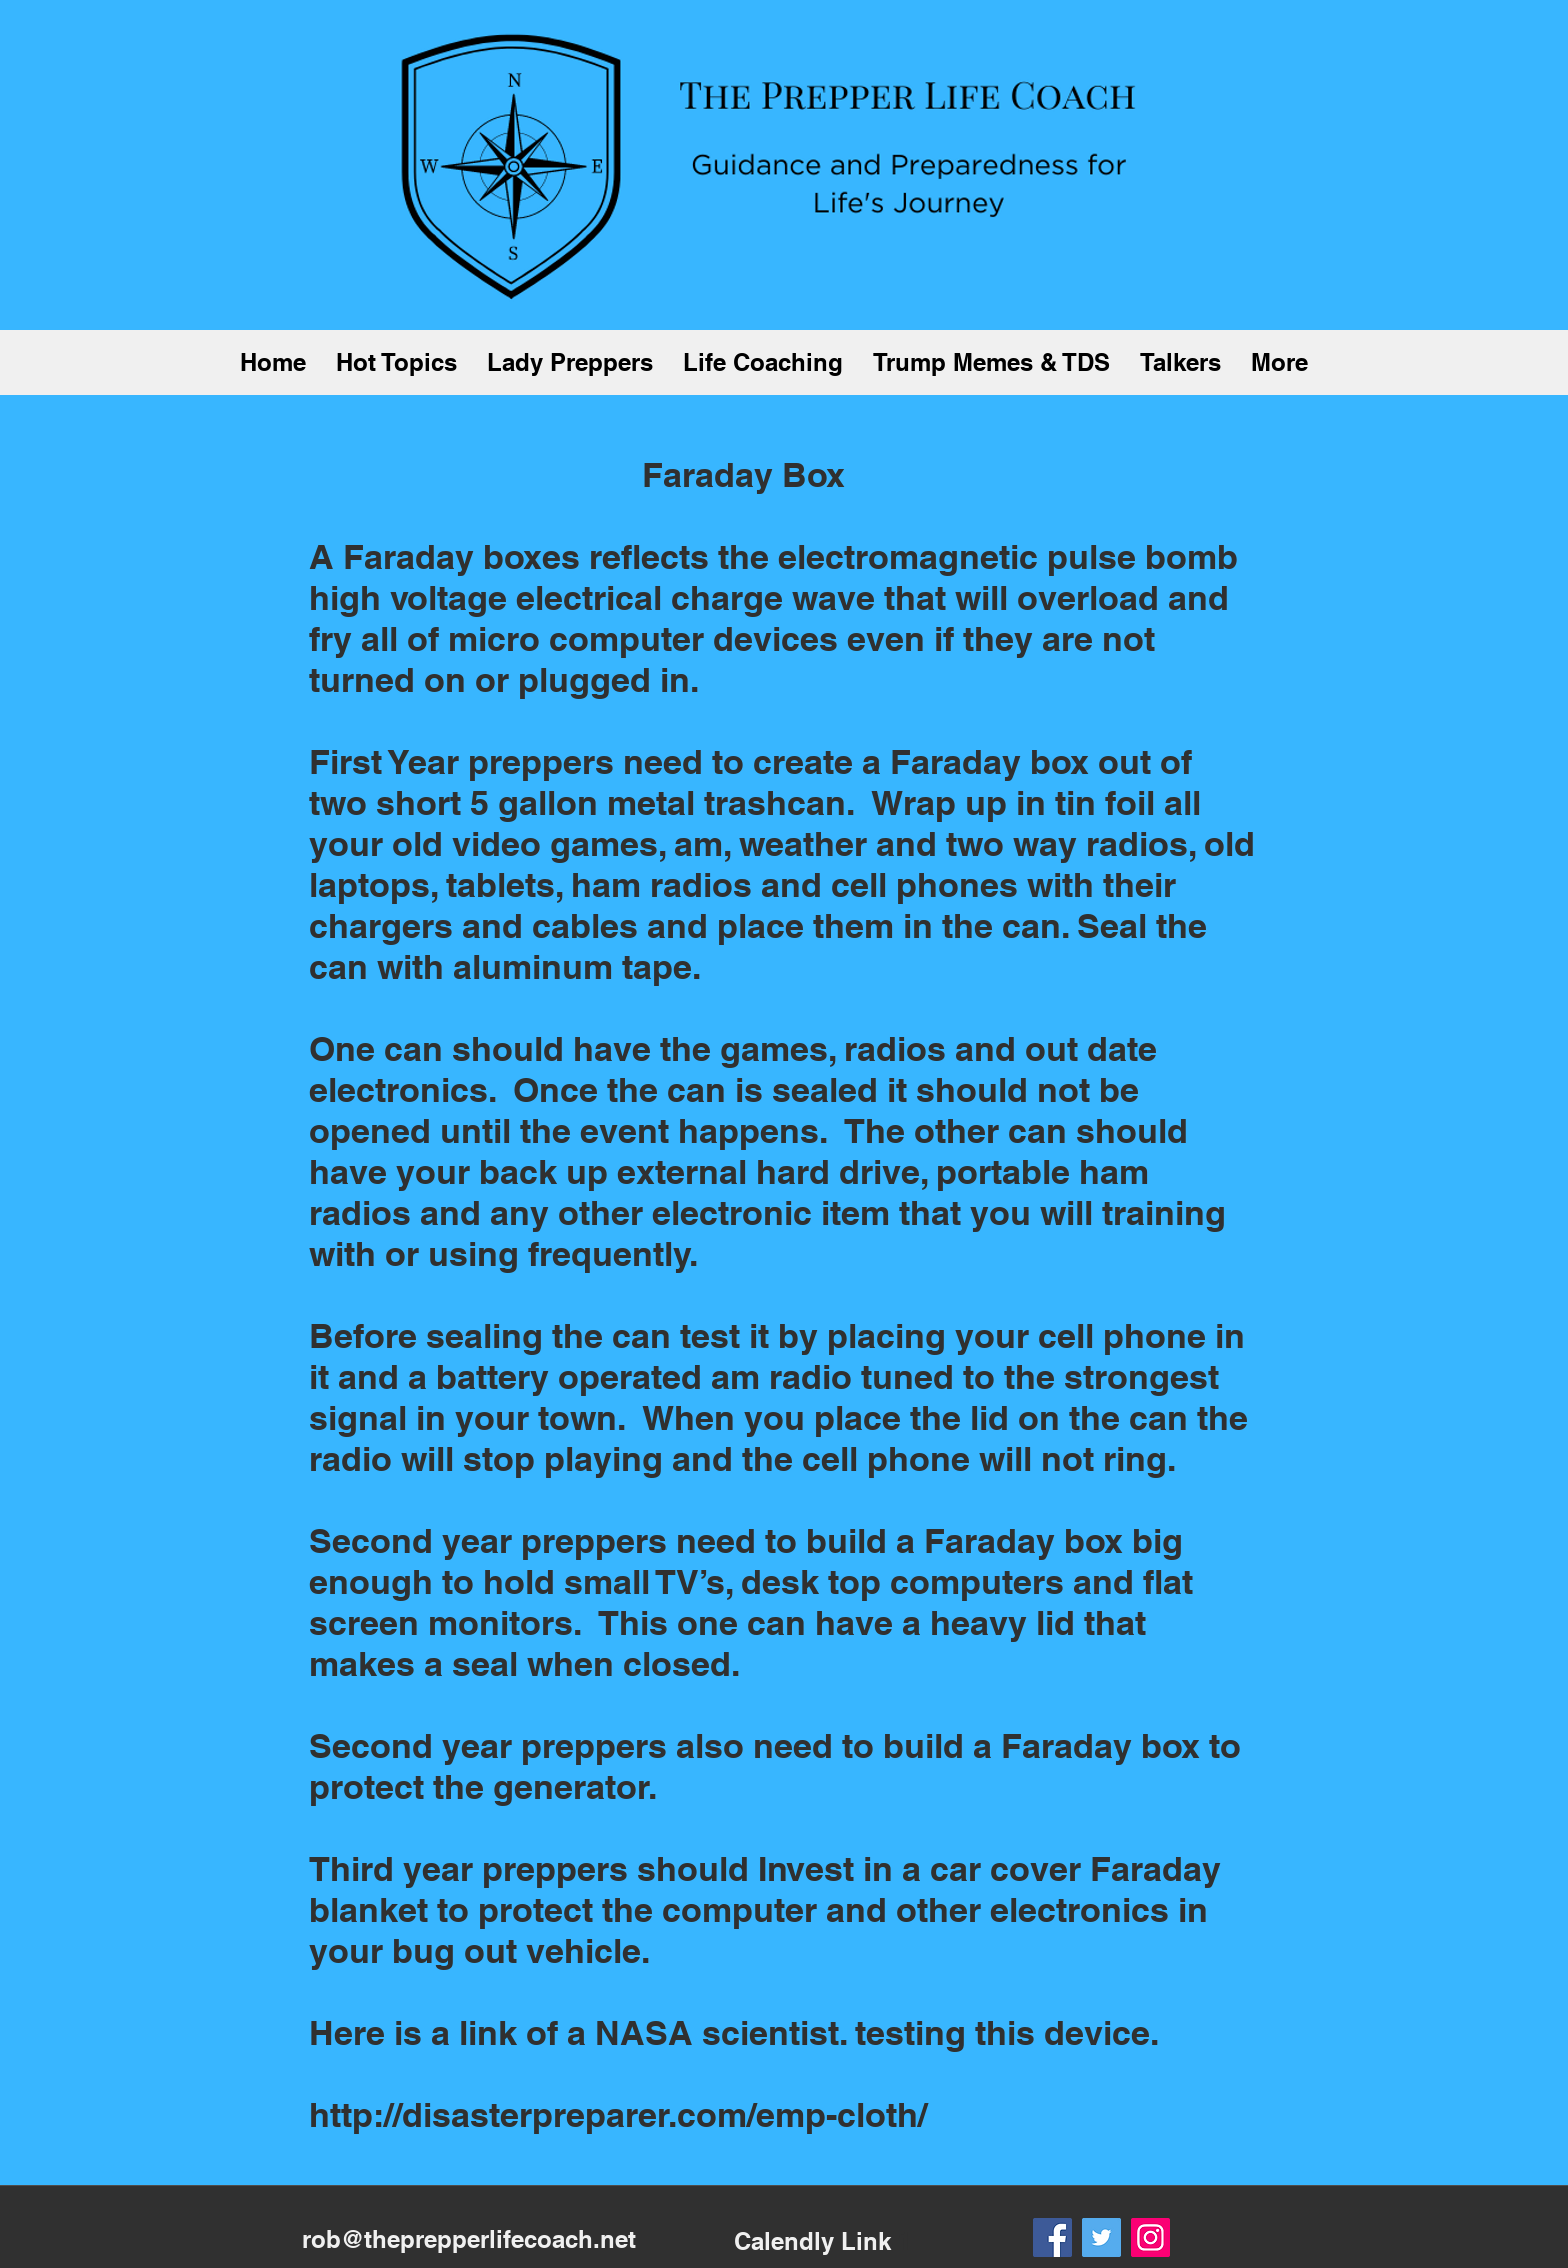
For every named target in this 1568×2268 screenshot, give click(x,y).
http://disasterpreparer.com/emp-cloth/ (618, 2114)
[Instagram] (1150, 2237)
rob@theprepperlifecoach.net (469, 2239)
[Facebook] (1052, 2237)
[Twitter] (1101, 2237)
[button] (396, 362)
